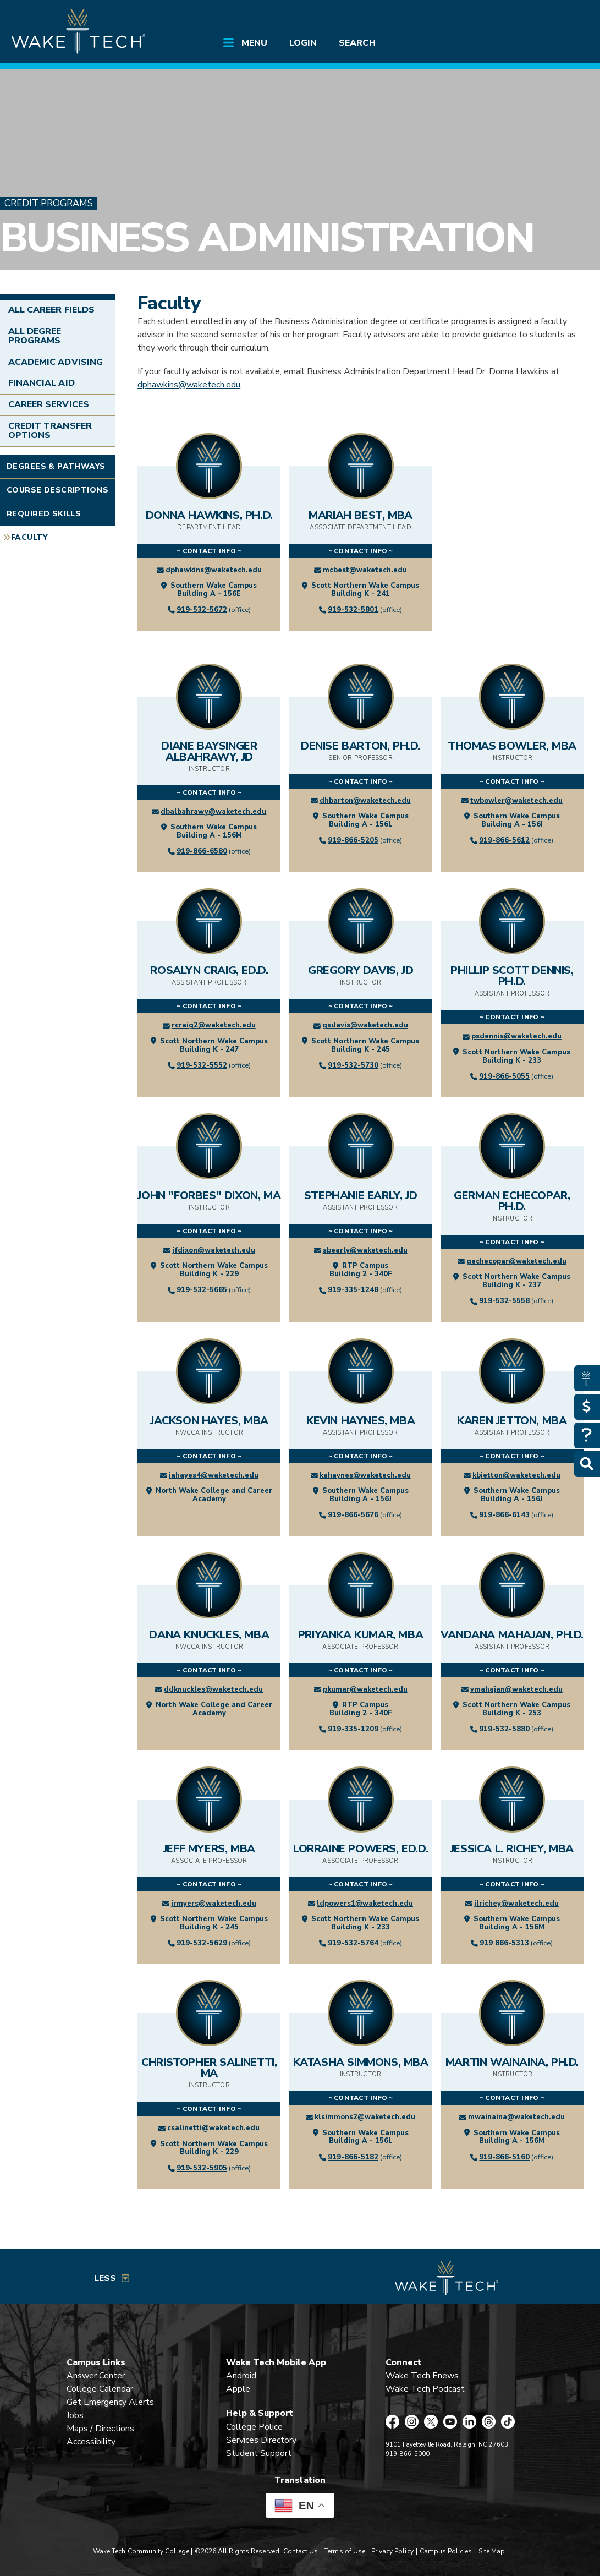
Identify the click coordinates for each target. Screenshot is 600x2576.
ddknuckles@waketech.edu (213, 1689)
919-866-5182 (353, 2157)
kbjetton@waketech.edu (516, 1475)
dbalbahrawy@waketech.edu (213, 812)
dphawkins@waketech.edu (188, 385)
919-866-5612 (504, 840)
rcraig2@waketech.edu (214, 1025)
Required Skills (44, 513)
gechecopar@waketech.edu (516, 1261)
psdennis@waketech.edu (516, 1036)
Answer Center (96, 2376)
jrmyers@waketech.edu (213, 1903)
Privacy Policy (392, 2551)
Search (357, 43)
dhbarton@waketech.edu (365, 801)
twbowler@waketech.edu (516, 801)
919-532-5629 (202, 1943)
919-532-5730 (353, 1065)
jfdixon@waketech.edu (213, 1250)
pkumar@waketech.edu (365, 1689)
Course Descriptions (57, 490)
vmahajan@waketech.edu (516, 1689)
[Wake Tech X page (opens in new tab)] (431, 2422)
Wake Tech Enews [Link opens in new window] (422, 2376)
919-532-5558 (504, 1301)
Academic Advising (55, 362)
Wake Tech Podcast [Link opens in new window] (425, 2389)
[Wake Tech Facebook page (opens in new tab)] (392, 2422)
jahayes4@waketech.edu (213, 1475)
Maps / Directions (101, 2428)
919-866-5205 (353, 840)
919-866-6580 (202, 851)
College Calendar (100, 2389)
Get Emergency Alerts (111, 2402)
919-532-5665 (202, 1290)
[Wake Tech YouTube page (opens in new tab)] (450, 2422)
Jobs (75, 2415)
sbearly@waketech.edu (365, 1250)
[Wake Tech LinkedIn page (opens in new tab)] (469, 2422)
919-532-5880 (504, 1729)
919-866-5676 (353, 1515)
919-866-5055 (504, 1076)
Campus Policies (446, 2551)
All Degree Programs (34, 336)
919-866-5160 (504, 2157)
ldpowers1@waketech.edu (365, 1903)
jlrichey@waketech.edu (516, 1903)
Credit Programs (48, 203)
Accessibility (91, 2442)
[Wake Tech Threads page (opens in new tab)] (489, 2422)
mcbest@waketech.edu (365, 570)
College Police (254, 2427)
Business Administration (266, 238)
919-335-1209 (353, 1729)
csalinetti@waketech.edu (213, 2128)
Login (303, 43)
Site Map (491, 2551)
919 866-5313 (504, 1943)
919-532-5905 (202, 2168)
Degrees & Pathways (56, 466)
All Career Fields (51, 310)
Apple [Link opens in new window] (238, 2389)
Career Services (48, 404)
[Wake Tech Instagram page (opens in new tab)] (412, 2422)
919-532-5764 (353, 1943)
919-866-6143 (504, 1515)
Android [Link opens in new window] (241, 2376)
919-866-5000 (408, 2454)
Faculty (29, 537)
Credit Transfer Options (50, 431)
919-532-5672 (202, 610)
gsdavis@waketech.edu (365, 1025)
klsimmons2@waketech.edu (365, 2117)
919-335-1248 (353, 1290)
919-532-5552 (202, 1065)
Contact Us (300, 2551)
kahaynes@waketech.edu (365, 1475)
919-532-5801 (353, 610)
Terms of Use (344, 2551)
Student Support (259, 2453)
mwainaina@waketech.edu (516, 2117)
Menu (254, 43)
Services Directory (261, 2440)
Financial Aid (41, 383)
